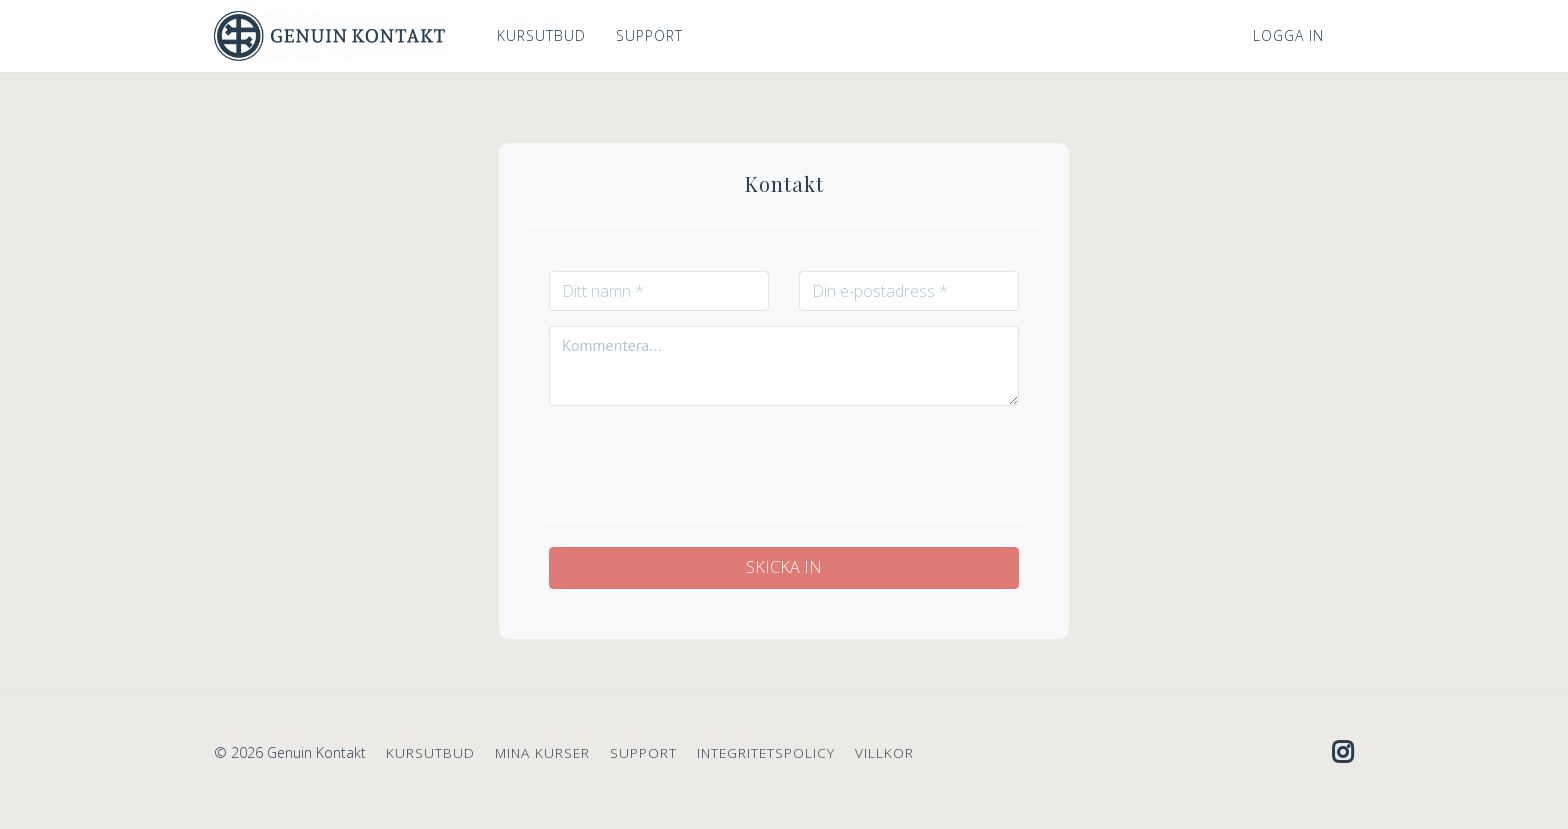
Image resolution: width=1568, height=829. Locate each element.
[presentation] (784, 460)
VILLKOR (884, 752)
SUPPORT (649, 35)
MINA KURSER (542, 752)
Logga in (1288, 35)
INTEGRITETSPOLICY (766, 752)
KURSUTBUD (541, 35)
